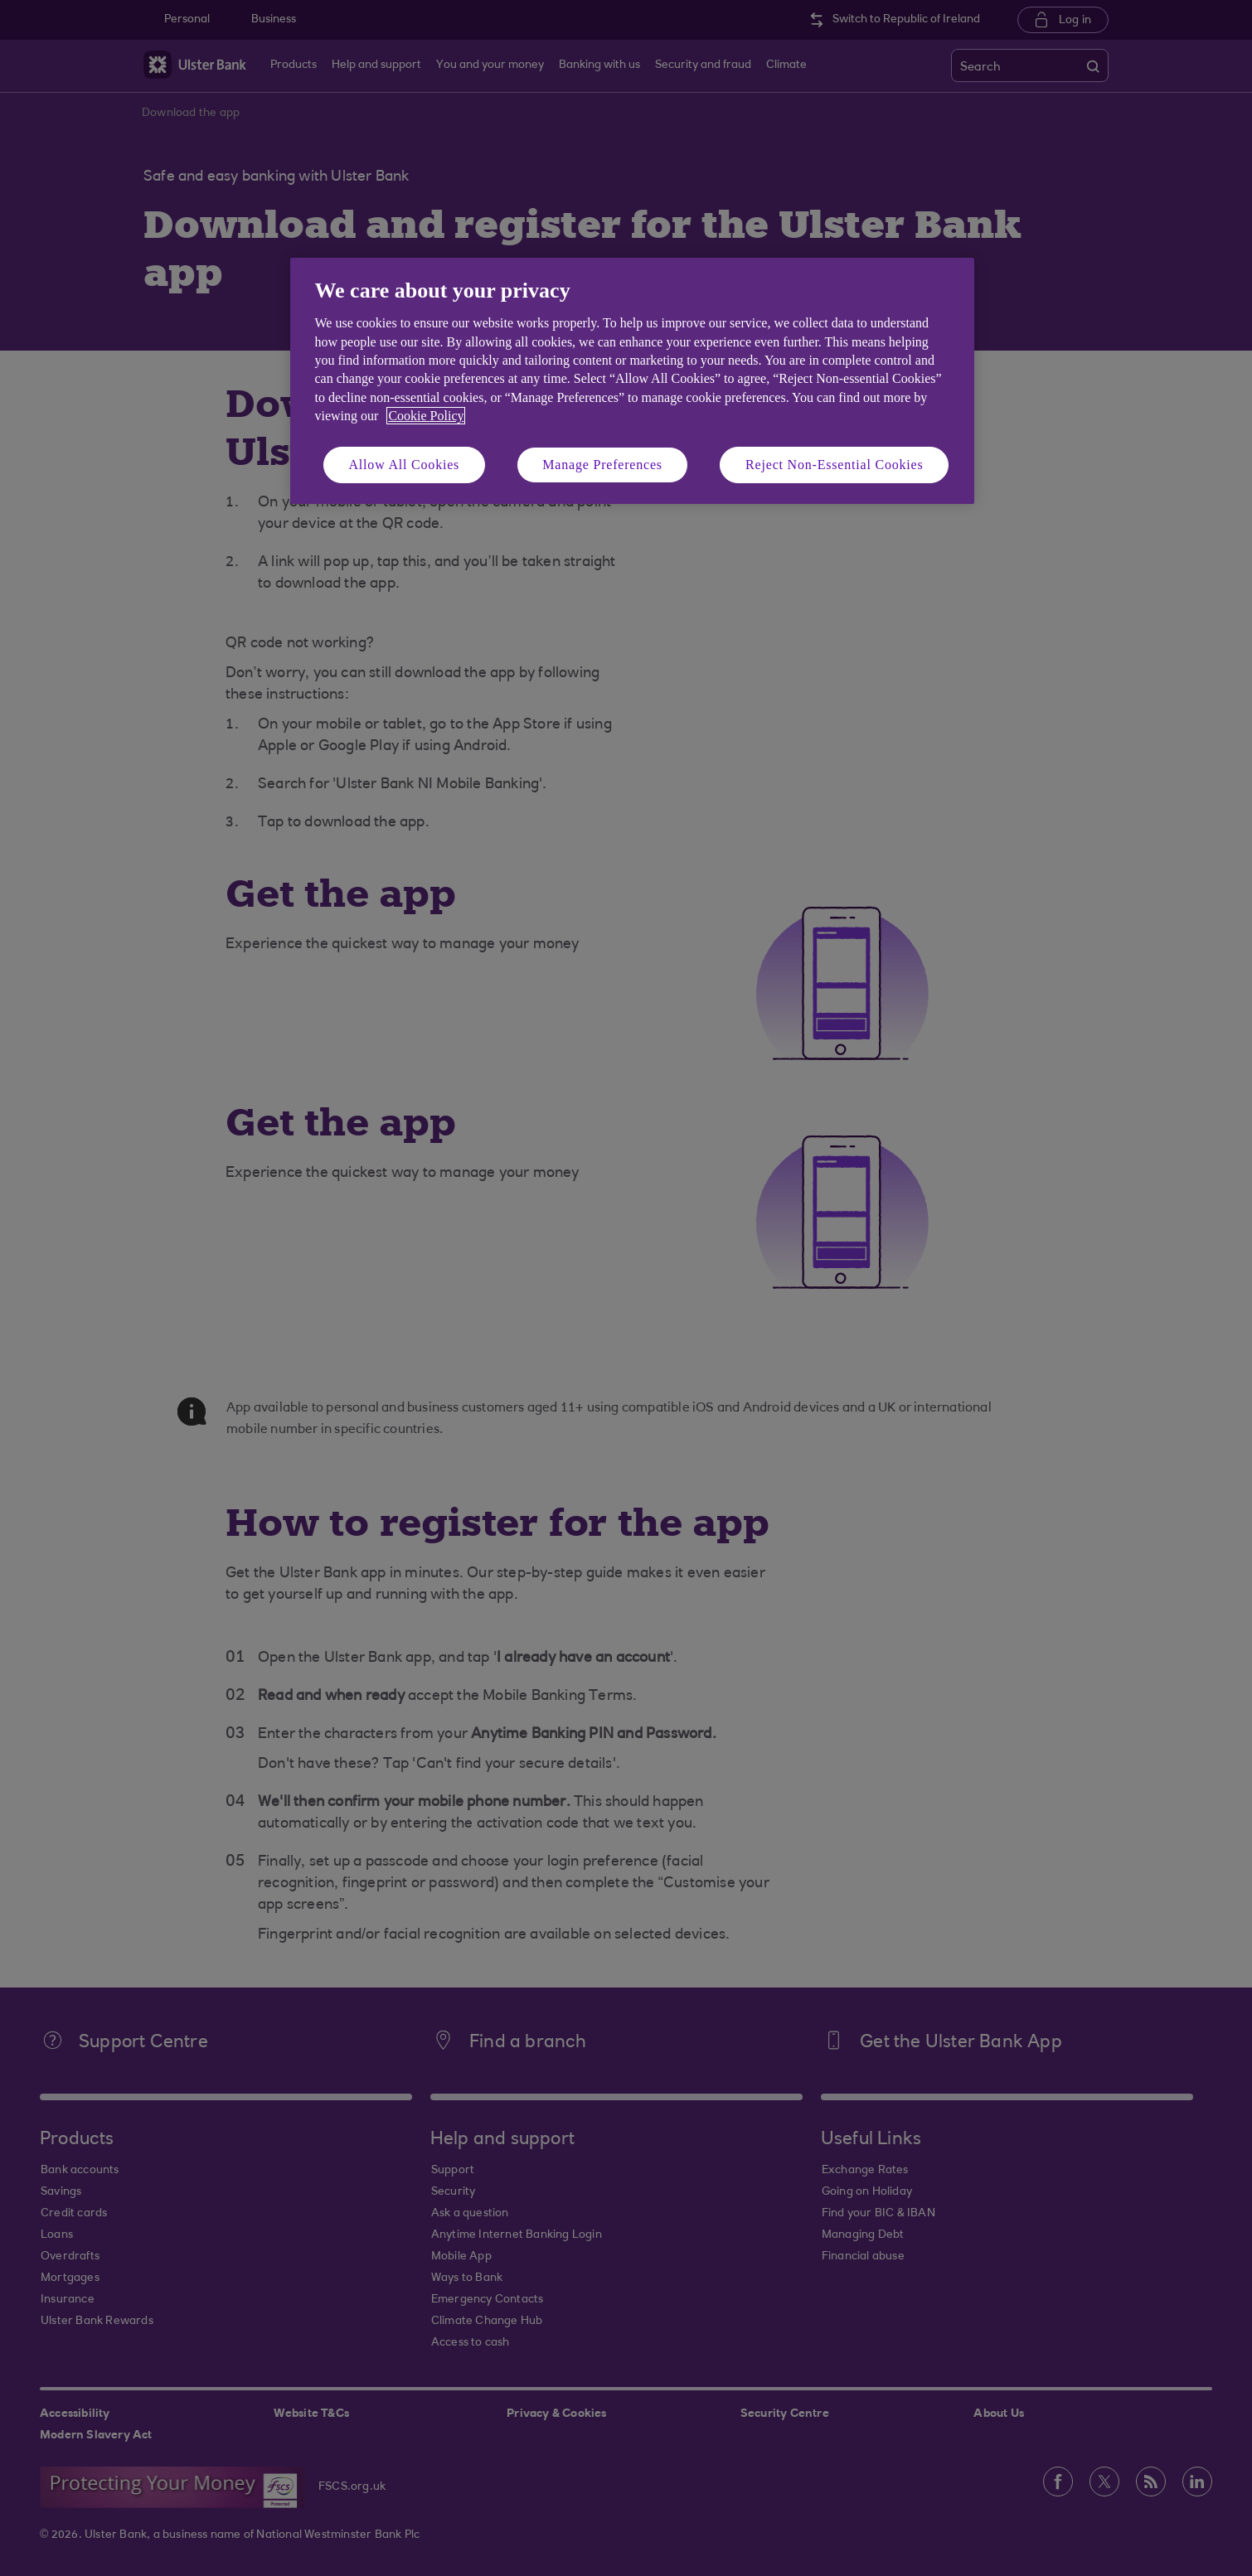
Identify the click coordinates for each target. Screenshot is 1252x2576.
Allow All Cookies (404, 465)
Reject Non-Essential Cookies (834, 465)
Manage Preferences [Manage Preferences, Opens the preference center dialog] (602, 465)
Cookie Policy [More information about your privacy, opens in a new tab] (425, 416)
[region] (632, 381)
